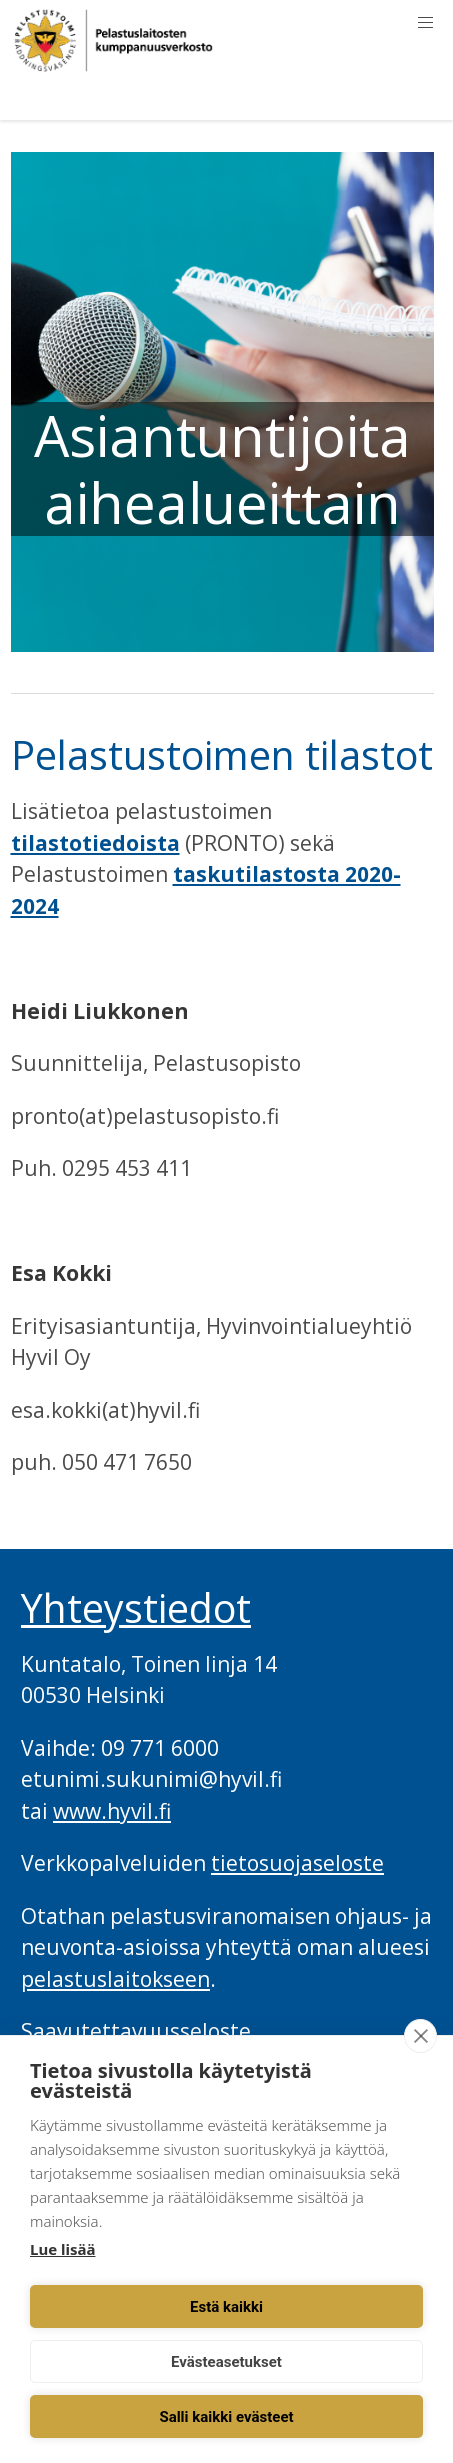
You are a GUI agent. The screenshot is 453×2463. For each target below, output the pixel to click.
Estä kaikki (226, 2307)
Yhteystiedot (136, 1608)
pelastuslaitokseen (115, 1979)
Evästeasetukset (226, 2362)
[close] (420, 2036)
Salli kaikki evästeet (226, 2417)
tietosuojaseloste (297, 1863)
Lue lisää (62, 2249)
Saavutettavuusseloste (136, 2031)
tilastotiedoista (95, 843)
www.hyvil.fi (112, 1811)
